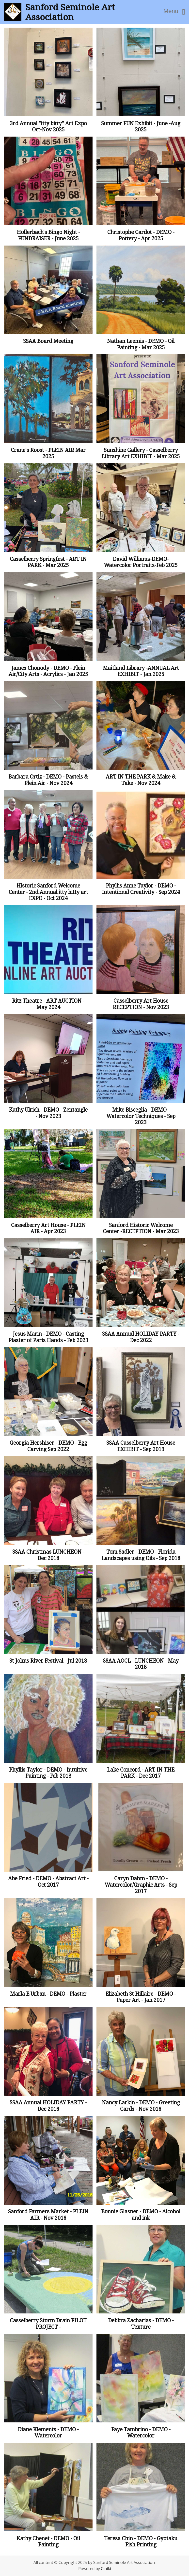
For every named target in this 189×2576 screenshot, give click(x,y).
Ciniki (106, 2568)
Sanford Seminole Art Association (70, 12)
